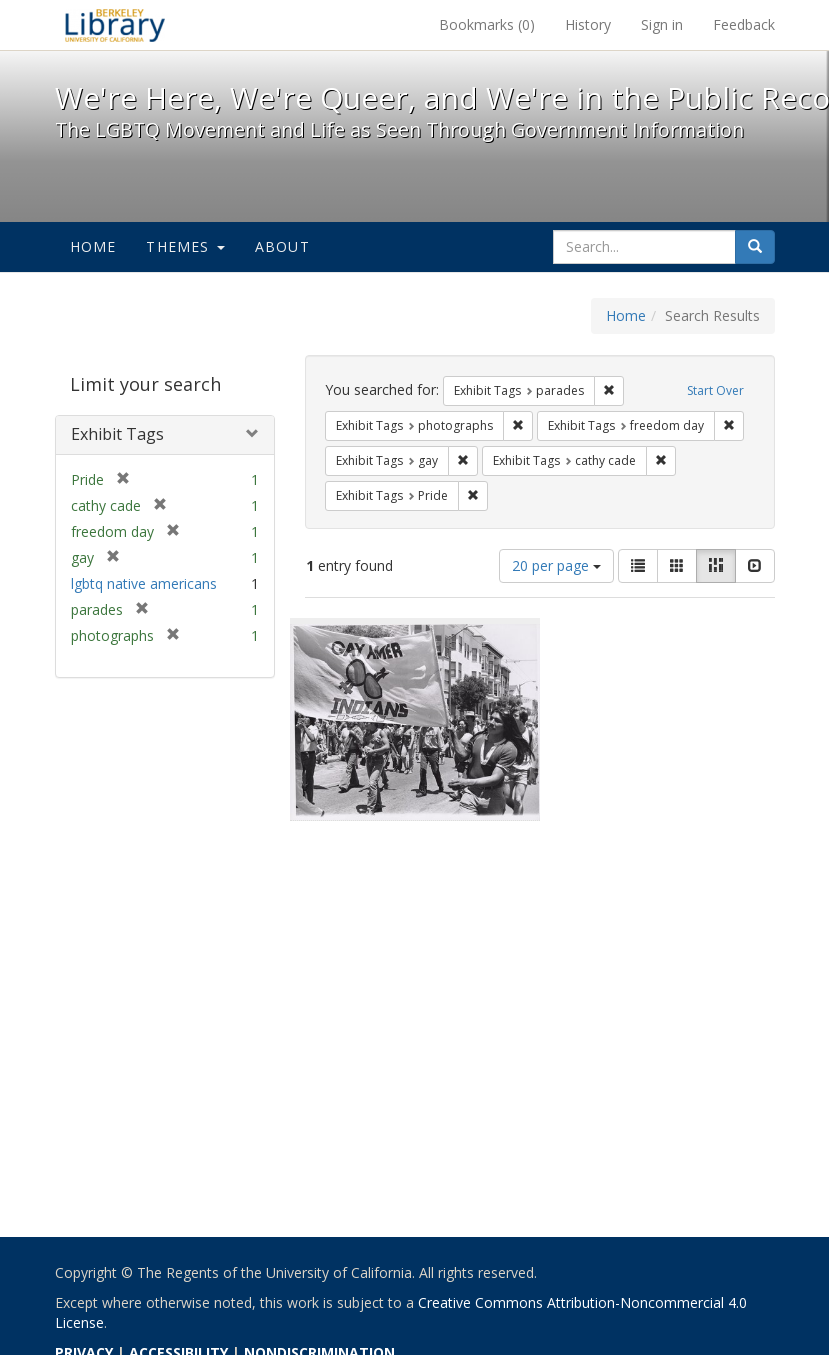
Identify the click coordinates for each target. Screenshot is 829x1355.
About (282, 246)
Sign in (662, 24)
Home (93, 246)
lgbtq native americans (144, 583)
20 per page (556, 565)
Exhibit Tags (117, 434)
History (588, 24)
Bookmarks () (487, 24)
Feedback (744, 24)
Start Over (715, 390)
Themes (185, 246)
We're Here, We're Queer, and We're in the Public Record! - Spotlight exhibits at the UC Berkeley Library (115, 25)
